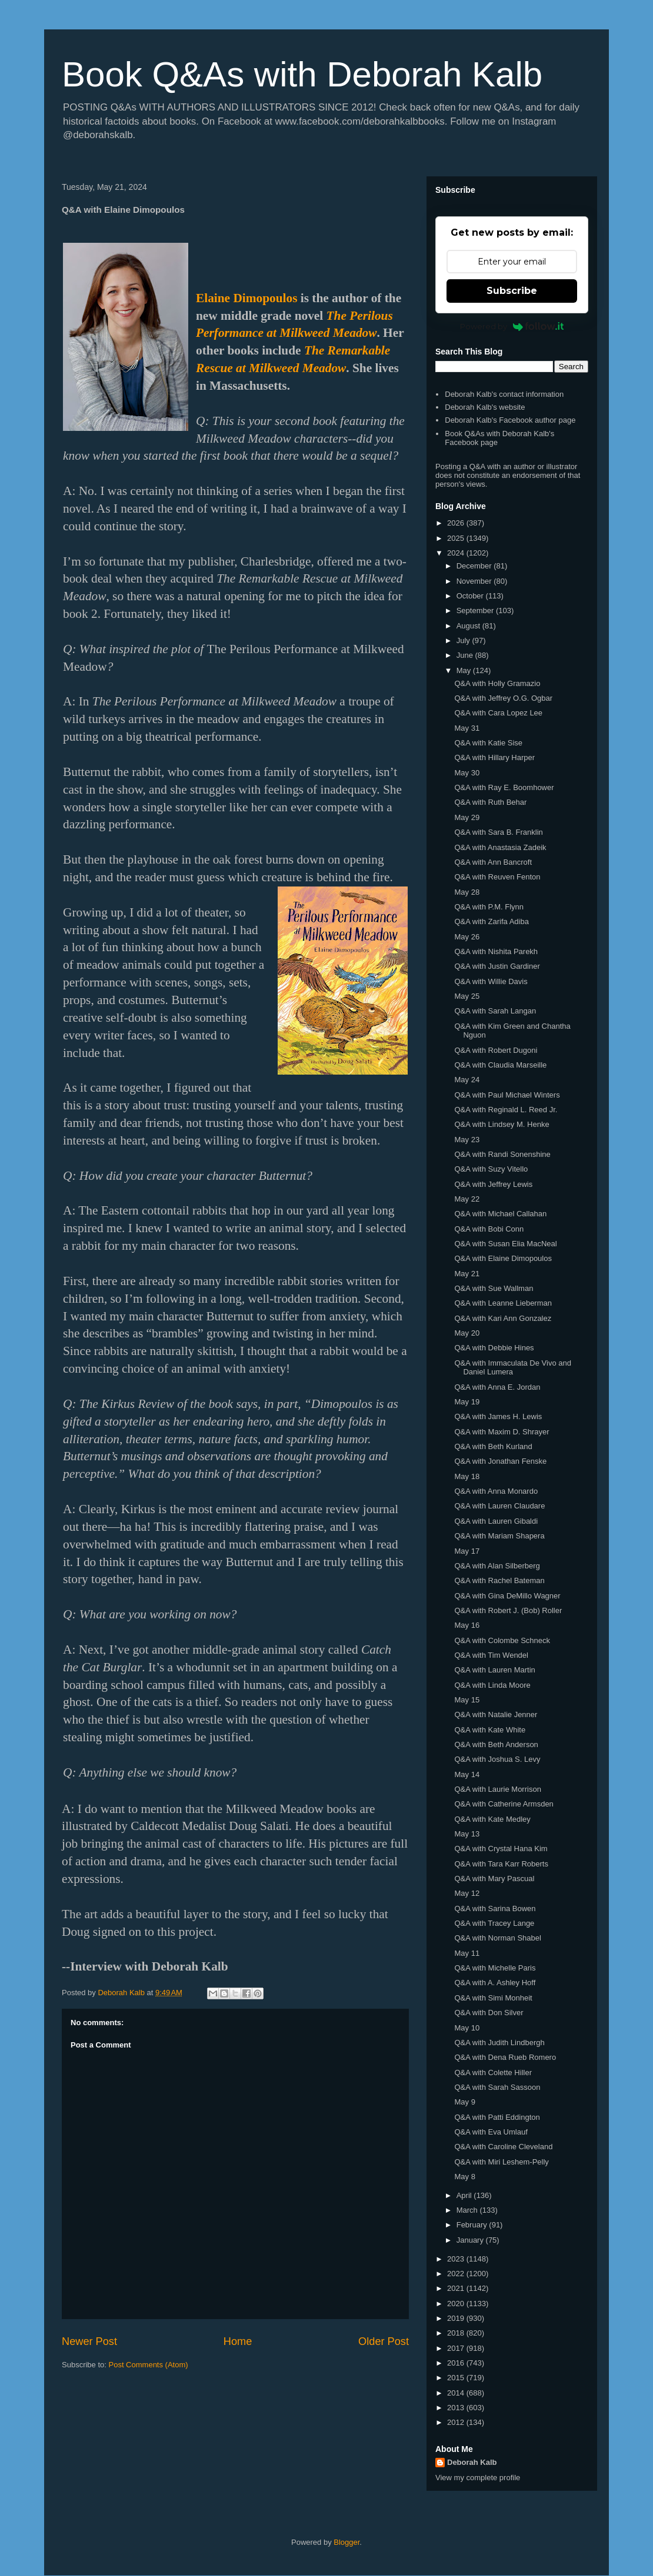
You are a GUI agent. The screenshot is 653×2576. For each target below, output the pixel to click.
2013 (457, 2407)
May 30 (466, 772)
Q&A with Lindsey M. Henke (501, 1124)
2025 (457, 538)
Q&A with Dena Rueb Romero (505, 2057)
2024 (457, 552)
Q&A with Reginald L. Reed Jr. (505, 1109)
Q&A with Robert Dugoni (495, 1050)
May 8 (464, 2176)
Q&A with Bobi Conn (489, 1229)
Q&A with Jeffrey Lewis (493, 1184)
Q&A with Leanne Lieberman (503, 1303)
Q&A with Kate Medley (492, 1819)
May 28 (466, 892)
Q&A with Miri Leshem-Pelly (501, 2161)
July (464, 640)
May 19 (466, 1401)
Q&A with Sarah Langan (495, 1010)
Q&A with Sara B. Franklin (498, 832)
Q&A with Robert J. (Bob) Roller (508, 1610)
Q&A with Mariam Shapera (499, 1535)
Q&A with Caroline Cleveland (503, 2146)
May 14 (466, 1774)
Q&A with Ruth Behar (490, 802)
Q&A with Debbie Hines (494, 1347)
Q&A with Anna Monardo (496, 1491)
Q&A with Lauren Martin (494, 1669)
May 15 (466, 1699)
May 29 (466, 817)
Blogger (346, 2542)
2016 (457, 2362)
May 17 (466, 1551)
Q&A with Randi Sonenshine (502, 1154)
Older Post (383, 2341)
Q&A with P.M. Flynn (489, 906)
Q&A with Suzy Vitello (491, 1169)
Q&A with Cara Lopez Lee (498, 712)
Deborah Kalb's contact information (504, 394)
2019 (457, 2318)
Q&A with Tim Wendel (491, 1655)
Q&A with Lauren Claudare (499, 1505)
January (471, 2240)
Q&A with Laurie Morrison (497, 1789)
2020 (457, 2303)
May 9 (464, 2101)
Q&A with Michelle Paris (494, 1967)
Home (238, 2341)
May (465, 670)
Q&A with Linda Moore (492, 1685)
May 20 (466, 1333)
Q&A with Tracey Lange (494, 1923)
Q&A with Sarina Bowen (494, 1908)
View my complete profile (477, 2477)
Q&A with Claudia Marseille (500, 1064)
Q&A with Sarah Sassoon (497, 2087)
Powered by (512, 326)
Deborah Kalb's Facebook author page (510, 420)
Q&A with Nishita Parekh (496, 951)
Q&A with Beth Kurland (493, 1446)
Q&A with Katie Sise (488, 742)
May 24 (466, 1079)
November (475, 581)
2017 (457, 2348)
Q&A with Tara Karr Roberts (501, 1863)
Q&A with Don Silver (488, 2012)
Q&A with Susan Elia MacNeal (505, 1243)
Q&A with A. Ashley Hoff (494, 1982)
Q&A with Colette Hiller (493, 2072)
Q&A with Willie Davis (490, 981)
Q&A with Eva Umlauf (490, 2131)
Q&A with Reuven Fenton (497, 876)
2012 (457, 2422)
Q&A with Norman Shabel (497, 1937)
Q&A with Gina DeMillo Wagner (507, 1595)
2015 (457, 2377)
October (471, 595)
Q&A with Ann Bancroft (493, 862)
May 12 (466, 1893)
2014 (457, 2392)
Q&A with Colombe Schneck (502, 1640)
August (469, 625)
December (475, 565)
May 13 (466, 1833)
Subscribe (512, 290)
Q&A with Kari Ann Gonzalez (502, 1318)
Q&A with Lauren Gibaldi (496, 1521)
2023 (457, 2258)
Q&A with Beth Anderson (496, 1744)
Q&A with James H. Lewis (498, 1416)
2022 (457, 2273)
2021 (457, 2288)
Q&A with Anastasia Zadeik (500, 847)
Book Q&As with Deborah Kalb (302, 74)
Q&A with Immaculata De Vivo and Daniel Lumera (512, 1368)
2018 (457, 2333)
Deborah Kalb (472, 2462)
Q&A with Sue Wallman (493, 1288)
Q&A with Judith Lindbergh (499, 2042)
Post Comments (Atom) (148, 2364)
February (473, 2224)
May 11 (466, 1953)
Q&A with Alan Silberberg (496, 1565)
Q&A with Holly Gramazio (497, 683)
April (465, 2195)
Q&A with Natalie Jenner (495, 1714)
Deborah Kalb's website (485, 407)
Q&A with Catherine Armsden (503, 1803)
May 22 (466, 1199)
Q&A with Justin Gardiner (496, 966)
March (468, 2210)
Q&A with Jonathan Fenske (500, 1461)
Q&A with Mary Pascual (494, 1878)
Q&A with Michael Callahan (500, 1213)
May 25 (466, 996)
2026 (457, 522)
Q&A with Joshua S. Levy (497, 1759)
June (466, 655)
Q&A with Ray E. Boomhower (504, 787)
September (476, 610)
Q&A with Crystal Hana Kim (500, 1848)
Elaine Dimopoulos (246, 298)
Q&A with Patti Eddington (496, 2117)
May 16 (466, 1625)
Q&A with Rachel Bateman (499, 1580)
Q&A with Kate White (489, 1729)
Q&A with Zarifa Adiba (491, 921)
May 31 (466, 728)
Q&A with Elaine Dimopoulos (502, 1258)
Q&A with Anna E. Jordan (497, 1387)
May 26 (466, 936)
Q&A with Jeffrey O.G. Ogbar (503, 698)
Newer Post (89, 2341)
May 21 (466, 1273)
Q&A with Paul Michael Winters (506, 1094)
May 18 (466, 1476)
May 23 (466, 1139)
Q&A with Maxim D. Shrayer (501, 1431)
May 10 (466, 2027)
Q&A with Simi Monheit (493, 1997)
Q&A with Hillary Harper (494, 757)
